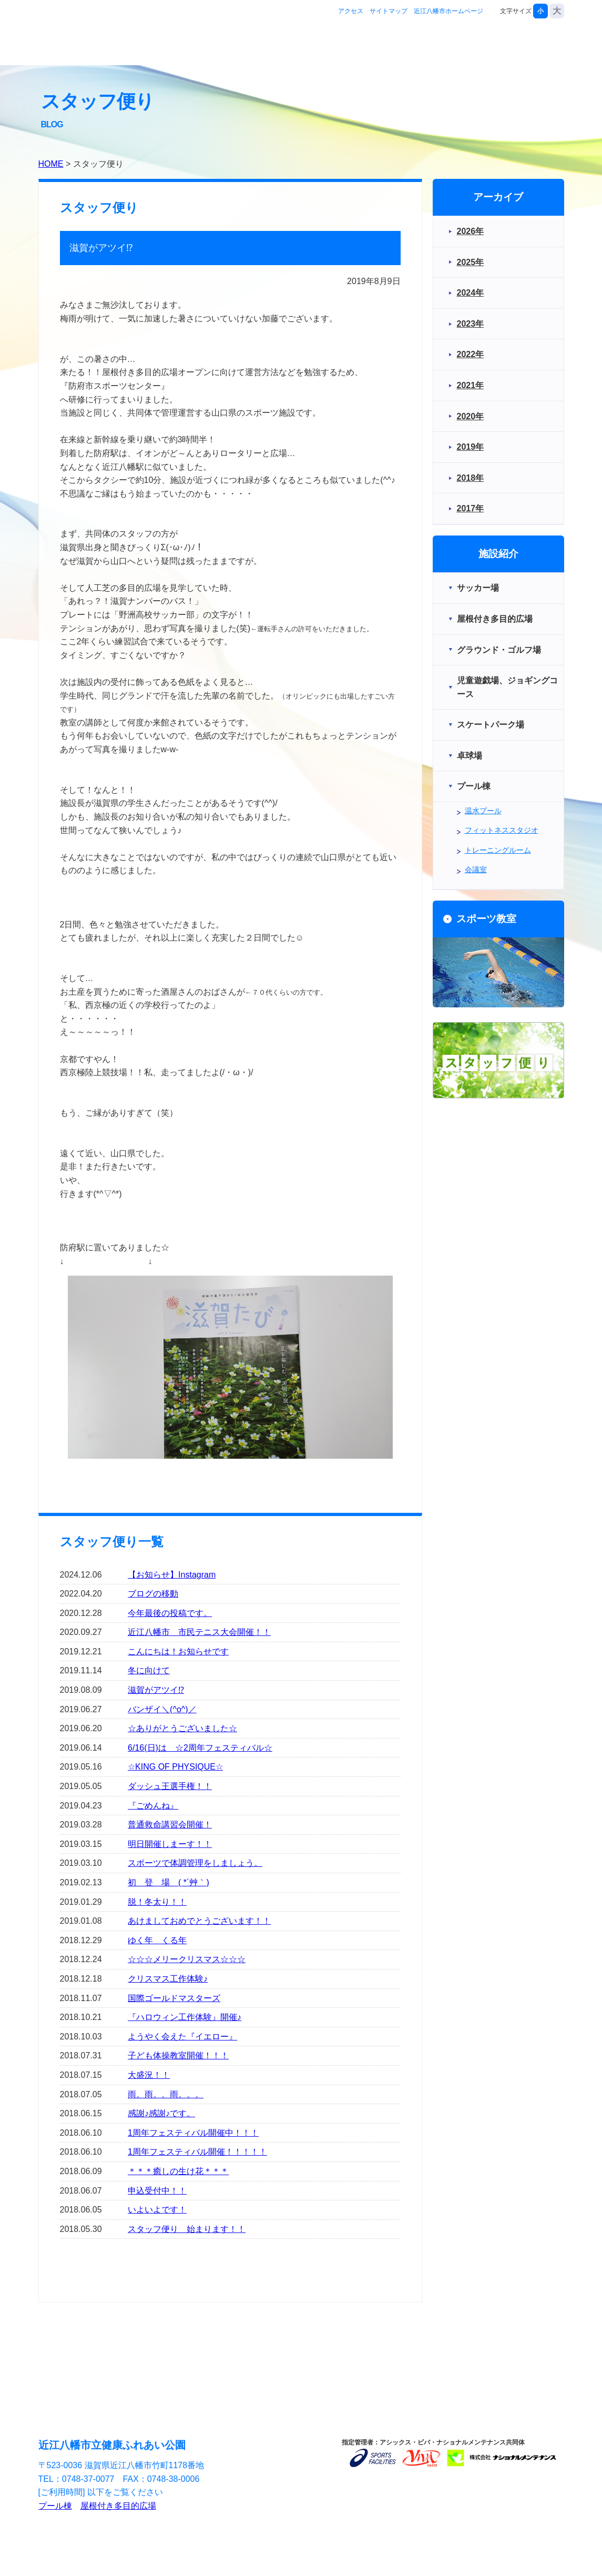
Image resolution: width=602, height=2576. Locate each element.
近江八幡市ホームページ (448, 11)
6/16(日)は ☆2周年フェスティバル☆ (200, 1747)
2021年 (470, 385)
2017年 (470, 508)
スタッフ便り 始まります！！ (187, 2229)
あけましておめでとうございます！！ (199, 1920)
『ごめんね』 (153, 1805)
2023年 (470, 323)
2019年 (470, 446)
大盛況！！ (149, 2074)
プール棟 (55, 2505)
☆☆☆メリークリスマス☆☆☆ (187, 1959)
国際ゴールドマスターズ (174, 1998)
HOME (51, 163)
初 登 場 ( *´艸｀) (168, 1882)
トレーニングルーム (498, 850)
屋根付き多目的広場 (118, 2505)
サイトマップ (388, 11)
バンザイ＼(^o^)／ (162, 1709)
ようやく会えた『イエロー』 (182, 2036)
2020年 (470, 416)
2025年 (470, 262)
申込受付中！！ (157, 2190)
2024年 (470, 292)
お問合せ (531, 43)
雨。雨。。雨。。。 (165, 2094)
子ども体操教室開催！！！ (178, 2055)
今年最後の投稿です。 (170, 1613)
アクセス (350, 11)
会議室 (476, 869)
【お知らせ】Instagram (172, 1574)
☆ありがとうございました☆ (182, 1728)
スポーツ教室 (461, 43)
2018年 (470, 477)
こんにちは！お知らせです (178, 1651)
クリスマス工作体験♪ (168, 1978)
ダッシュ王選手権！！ (170, 1786)
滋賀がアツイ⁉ (156, 1689)
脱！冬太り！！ (157, 1901)
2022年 (470, 354)
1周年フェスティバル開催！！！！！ (197, 2151)
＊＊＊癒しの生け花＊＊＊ (178, 2171)
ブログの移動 (153, 1593)
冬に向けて (149, 1670)
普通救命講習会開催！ (170, 1824)
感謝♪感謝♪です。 (161, 2113)
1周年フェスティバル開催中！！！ (193, 2132)
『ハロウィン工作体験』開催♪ (184, 2017)
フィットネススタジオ (501, 830)
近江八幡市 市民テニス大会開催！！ (199, 1632)
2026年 (470, 231)
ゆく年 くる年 (157, 1940)
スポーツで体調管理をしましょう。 (195, 1862)
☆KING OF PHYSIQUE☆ (175, 1766)
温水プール (483, 810)
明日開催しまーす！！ (170, 1844)
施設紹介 (392, 43)
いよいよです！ (157, 2209)
